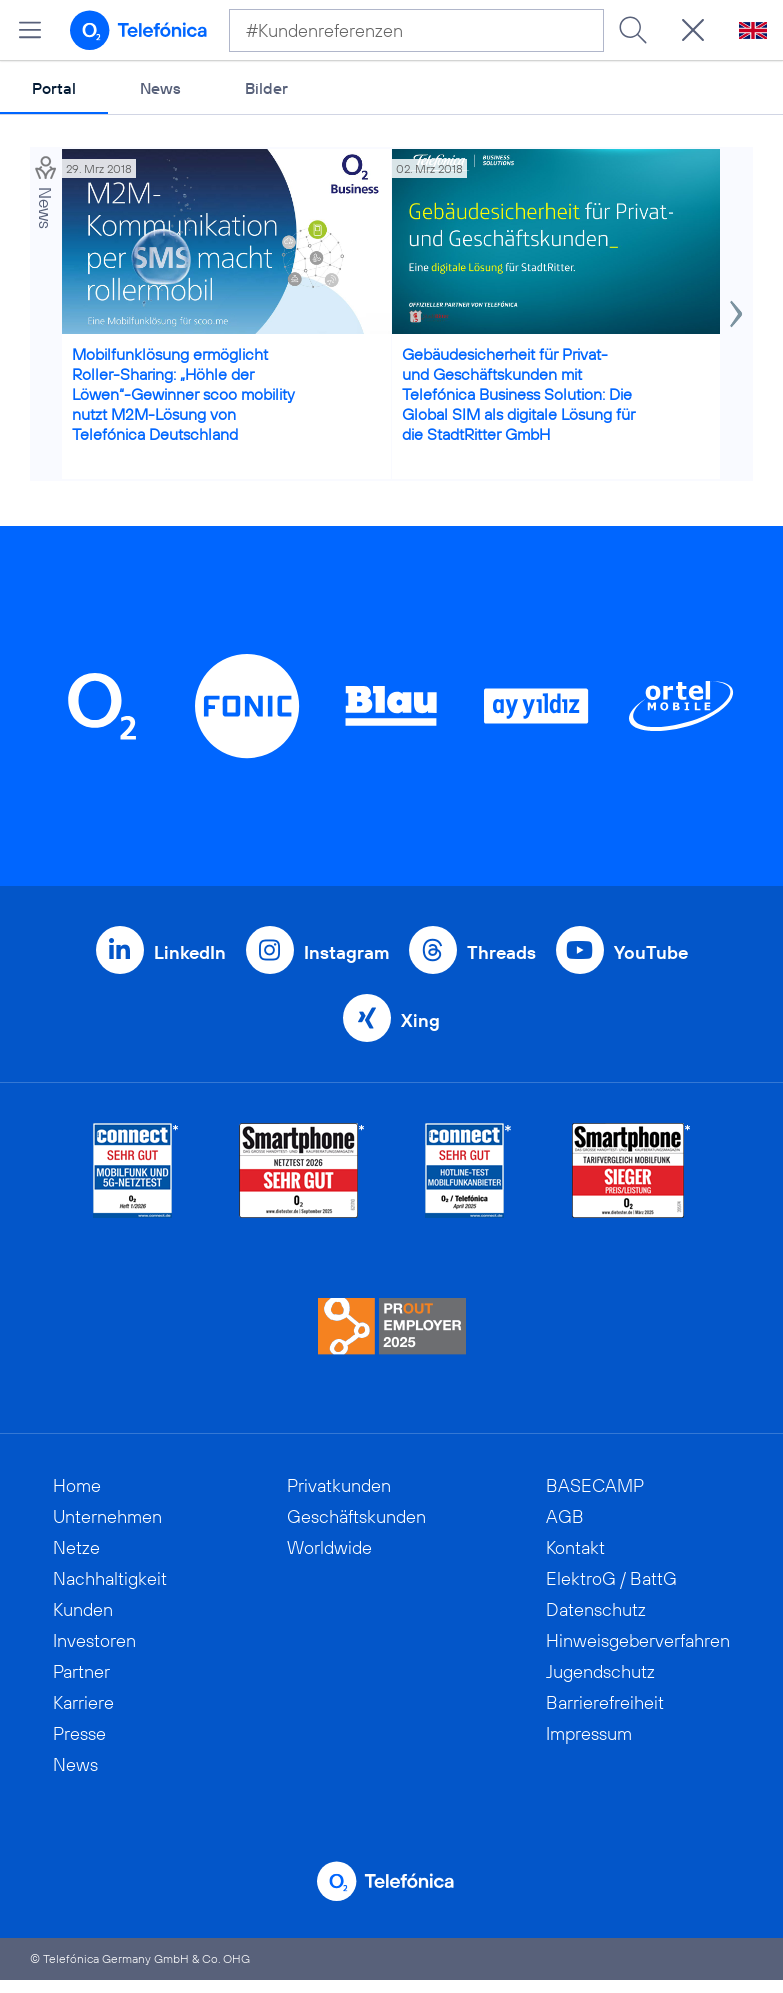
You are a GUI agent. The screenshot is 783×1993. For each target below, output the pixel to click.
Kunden (83, 1609)
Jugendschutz (600, 1671)
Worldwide (329, 1547)
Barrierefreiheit (605, 1702)
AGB (565, 1516)
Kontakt (575, 1547)
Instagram (346, 952)
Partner (81, 1671)
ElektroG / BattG (611, 1578)
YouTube (651, 952)
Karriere (83, 1702)
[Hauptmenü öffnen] (30, 30)
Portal (54, 88)
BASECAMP (595, 1485)
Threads (501, 952)
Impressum (589, 1733)
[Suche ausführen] (633, 30)
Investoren (94, 1640)
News (160, 88)
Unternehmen (107, 1516)
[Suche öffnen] (693, 30)
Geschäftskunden (356, 1516)
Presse (79, 1733)
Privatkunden (339, 1485)
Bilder (266, 88)
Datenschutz (596, 1609)
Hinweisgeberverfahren (638, 1640)
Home (77, 1485)
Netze (76, 1547)
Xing (420, 1020)
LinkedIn (190, 952)
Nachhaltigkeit (110, 1578)
